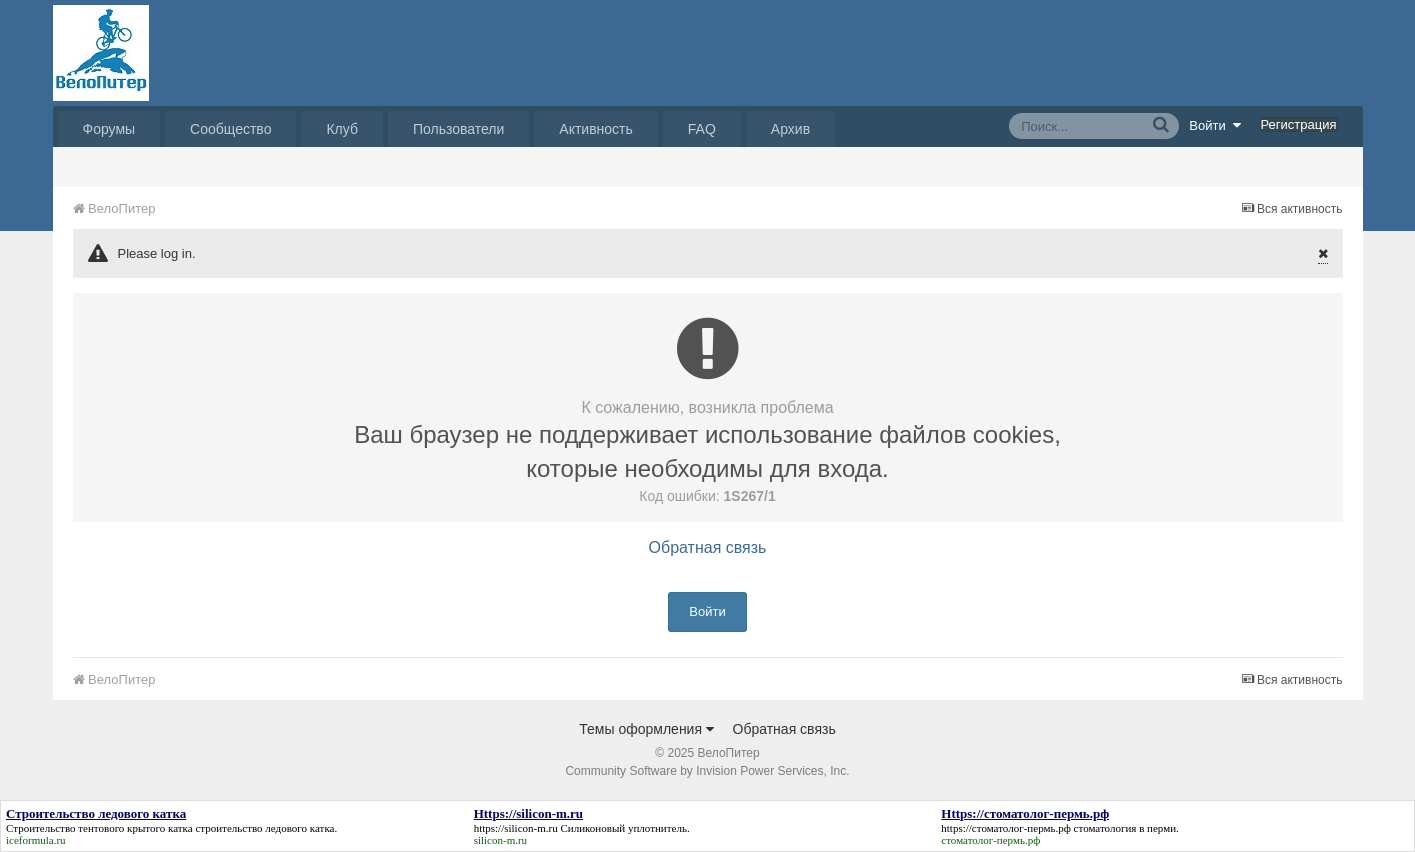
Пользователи (458, 129)
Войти (1215, 125)
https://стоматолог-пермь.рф (1006, 828)
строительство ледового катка (264, 828)
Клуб (342, 129)
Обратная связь (708, 547)
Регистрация (1299, 124)
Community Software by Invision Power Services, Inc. (707, 771)
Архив (790, 129)
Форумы (109, 129)
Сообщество (230, 129)
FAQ (702, 129)
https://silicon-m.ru (516, 828)
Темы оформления (646, 729)
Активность (596, 129)
